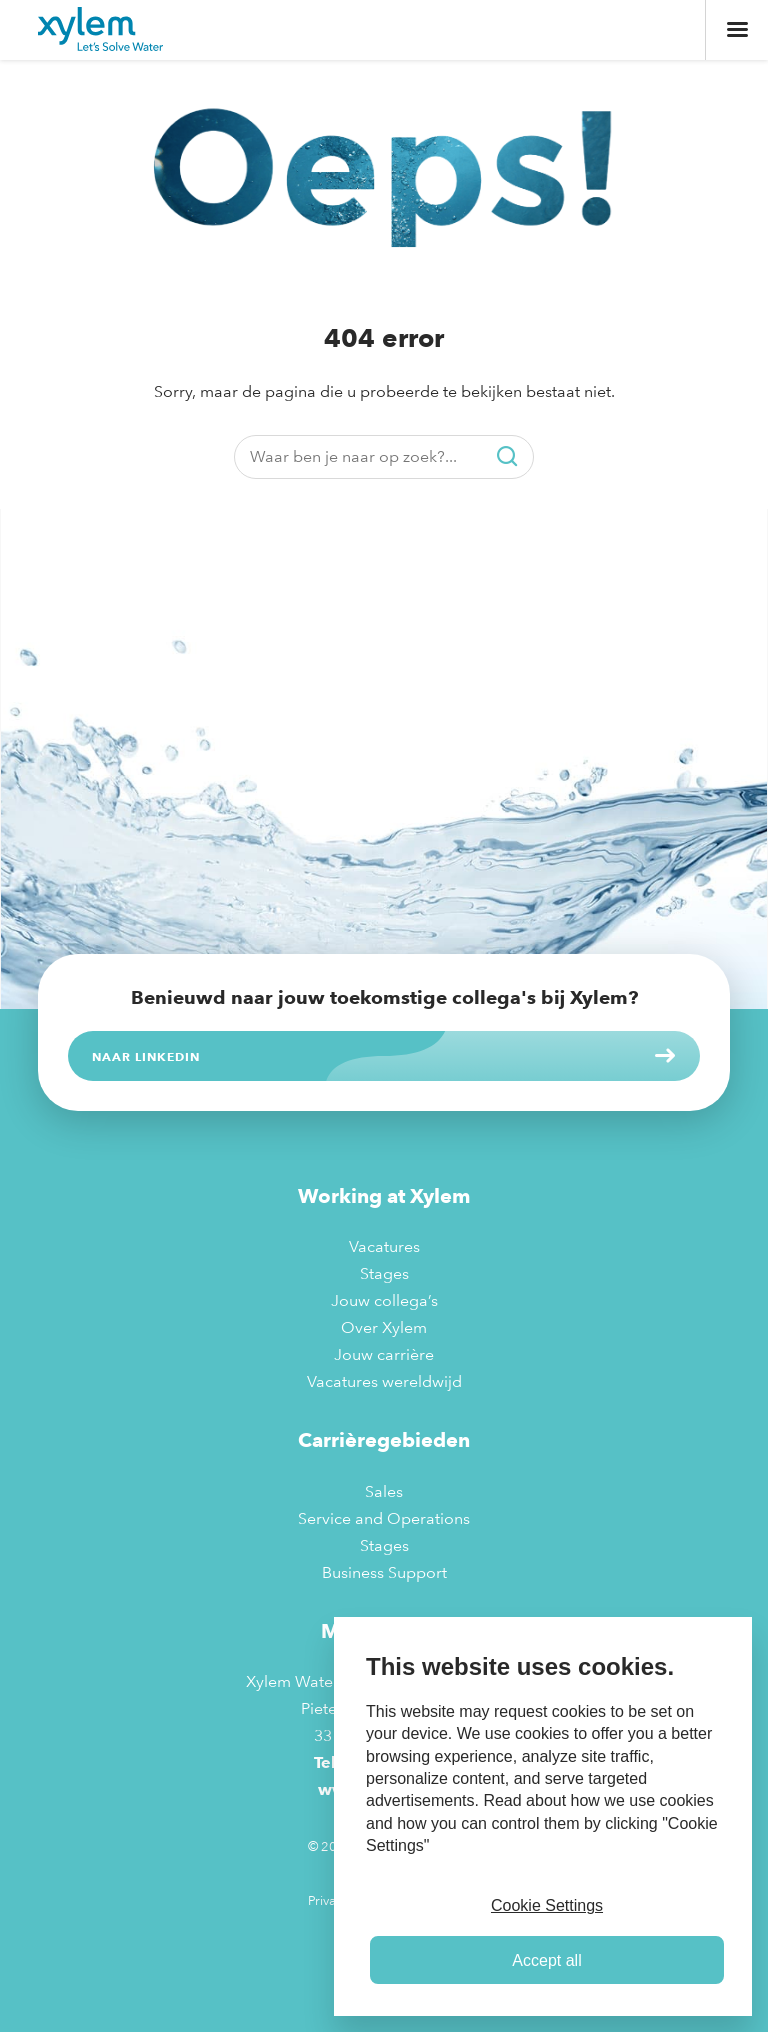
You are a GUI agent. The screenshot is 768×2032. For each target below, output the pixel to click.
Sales (384, 1491)
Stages (384, 1273)
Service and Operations (384, 1518)
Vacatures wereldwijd (384, 1381)
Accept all (546, 1960)
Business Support (384, 1572)
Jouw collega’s (384, 1300)
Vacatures (384, 1246)
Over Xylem (384, 1327)
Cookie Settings (547, 1905)
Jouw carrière (384, 1354)
